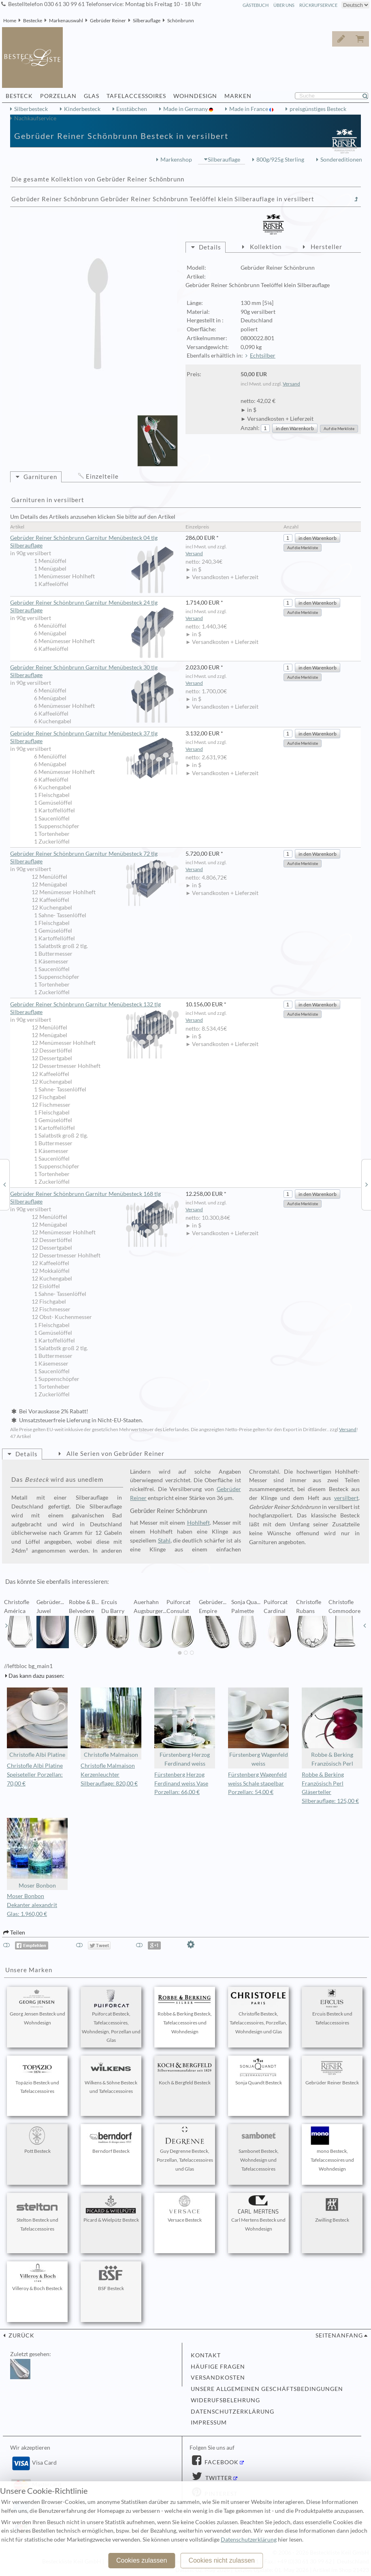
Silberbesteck (31, 109)
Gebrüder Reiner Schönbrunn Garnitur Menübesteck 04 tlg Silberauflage (94, 542)
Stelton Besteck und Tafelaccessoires (37, 2213)
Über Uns (283, 5)
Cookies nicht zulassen (221, 2560)
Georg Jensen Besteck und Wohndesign (37, 2007)
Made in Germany (186, 109)
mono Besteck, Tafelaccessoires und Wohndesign (332, 2149)
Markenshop (176, 159)
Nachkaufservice (35, 118)
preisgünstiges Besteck (318, 109)
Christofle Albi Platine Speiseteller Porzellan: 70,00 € (35, 1774)
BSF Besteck (111, 2277)
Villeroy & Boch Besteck (37, 2277)
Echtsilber (262, 355)
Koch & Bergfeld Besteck (184, 2072)
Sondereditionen (341, 159)
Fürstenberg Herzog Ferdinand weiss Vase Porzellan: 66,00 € (181, 1783)
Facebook (221, 2462)
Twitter (218, 2478)
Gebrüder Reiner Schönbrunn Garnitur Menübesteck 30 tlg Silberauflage (94, 671)
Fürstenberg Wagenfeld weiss (258, 1727)
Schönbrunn (180, 20)
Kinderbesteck (82, 109)
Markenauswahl (66, 20)
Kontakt (206, 2355)
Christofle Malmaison (111, 1723)
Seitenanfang (339, 2335)
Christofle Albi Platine (37, 1723)
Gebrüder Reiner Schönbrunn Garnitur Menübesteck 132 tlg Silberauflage (94, 1008)
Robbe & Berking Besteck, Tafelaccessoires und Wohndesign (184, 2012)
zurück (20, 2335)
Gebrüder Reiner (108, 20)
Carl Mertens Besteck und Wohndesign (258, 2213)
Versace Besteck (184, 2209)
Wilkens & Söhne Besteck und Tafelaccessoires (111, 2076)
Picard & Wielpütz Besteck (111, 2209)
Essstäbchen (131, 109)
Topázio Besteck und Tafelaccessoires (37, 2076)
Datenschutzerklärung (232, 2411)
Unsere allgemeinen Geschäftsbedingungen (267, 2389)
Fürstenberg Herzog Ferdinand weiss (184, 1727)
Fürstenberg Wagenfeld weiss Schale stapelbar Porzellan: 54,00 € (257, 1783)
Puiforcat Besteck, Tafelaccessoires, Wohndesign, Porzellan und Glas (111, 2016)
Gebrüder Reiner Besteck (332, 2072)
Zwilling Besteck (332, 2209)
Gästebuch (256, 5)
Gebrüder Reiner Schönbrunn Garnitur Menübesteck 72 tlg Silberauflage (94, 857)
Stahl (164, 1540)
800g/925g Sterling (280, 159)
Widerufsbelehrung (225, 2400)
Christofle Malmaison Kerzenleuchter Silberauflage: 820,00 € (109, 1774)
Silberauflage (146, 20)
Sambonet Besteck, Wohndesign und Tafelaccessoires (258, 2149)
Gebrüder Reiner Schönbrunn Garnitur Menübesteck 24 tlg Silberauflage (94, 606)
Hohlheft (198, 1522)
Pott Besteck (37, 2140)
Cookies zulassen (141, 2560)
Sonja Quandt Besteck (258, 2072)
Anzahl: (250, 428)
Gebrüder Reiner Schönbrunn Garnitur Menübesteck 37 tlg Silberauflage (94, 737)
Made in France (249, 109)
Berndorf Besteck (111, 2140)
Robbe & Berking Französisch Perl (332, 1727)
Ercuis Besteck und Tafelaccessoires (332, 2007)
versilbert (346, 1498)
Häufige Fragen (218, 2366)
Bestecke (32, 20)
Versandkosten (218, 2377)
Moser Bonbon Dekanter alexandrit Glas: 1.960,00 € (32, 1905)
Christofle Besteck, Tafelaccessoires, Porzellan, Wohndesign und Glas (258, 2012)
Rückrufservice (318, 5)
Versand (291, 384)
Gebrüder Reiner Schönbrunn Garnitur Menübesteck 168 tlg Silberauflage (94, 1198)
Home (9, 20)
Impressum (209, 2422)
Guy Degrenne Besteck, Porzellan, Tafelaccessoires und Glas (185, 2149)
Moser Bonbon (37, 1853)
